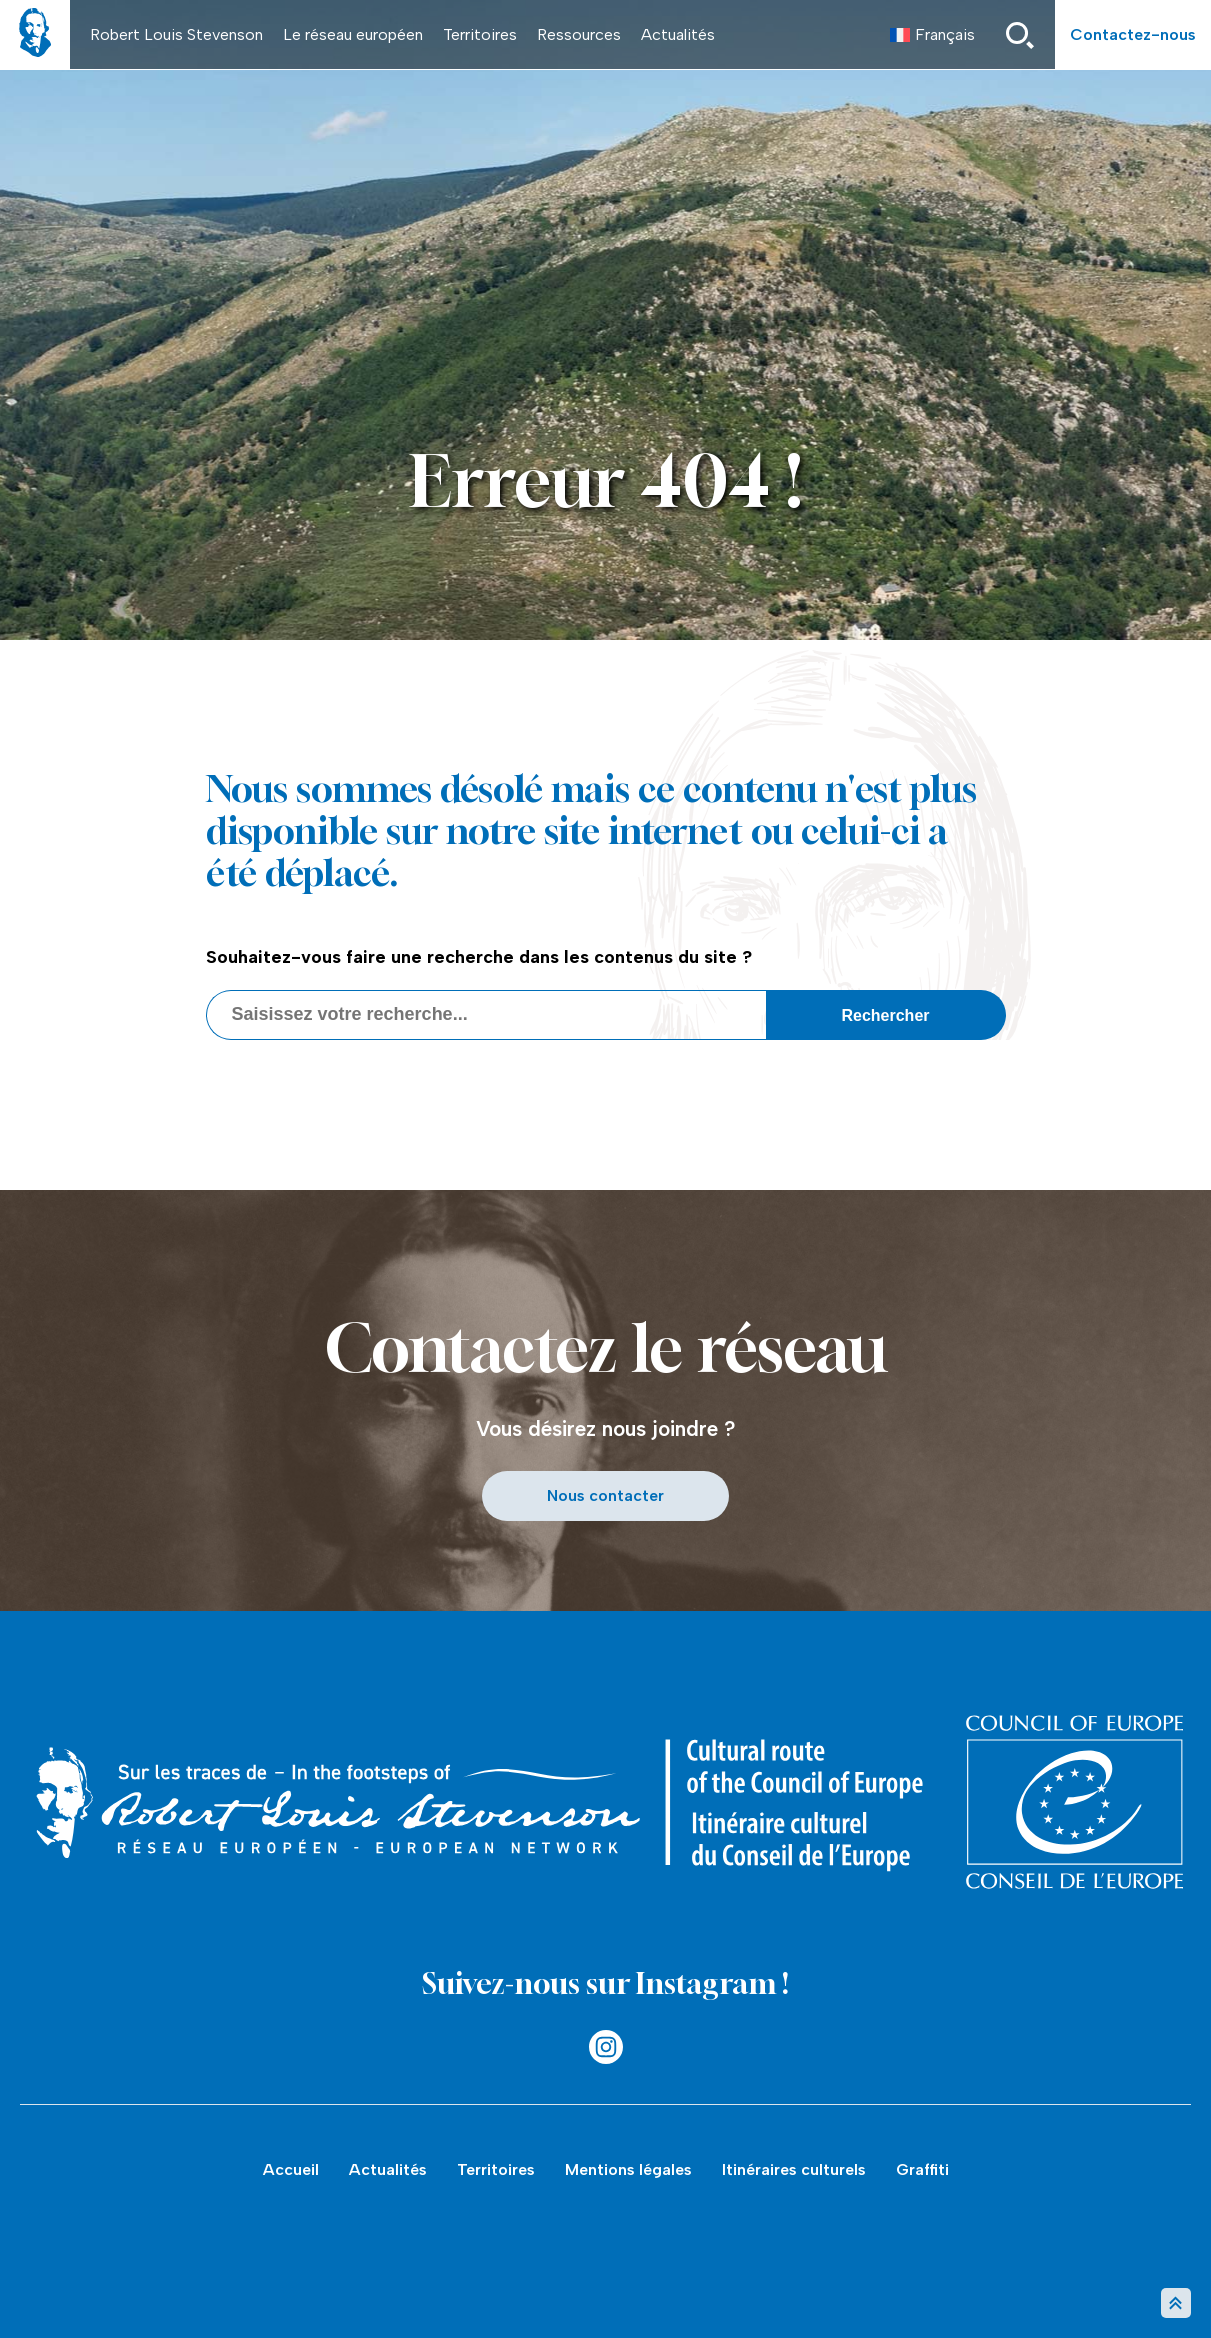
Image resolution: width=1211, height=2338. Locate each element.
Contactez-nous (1133, 34)
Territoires (480, 34)
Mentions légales (628, 2169)
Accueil (291, 2169)
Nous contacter (605, 1495)
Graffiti (922, 2169)
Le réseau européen (353, 34)
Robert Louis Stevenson (176, 34)
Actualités (678, 34)
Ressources (579, 34)
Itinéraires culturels (794, 2169)
